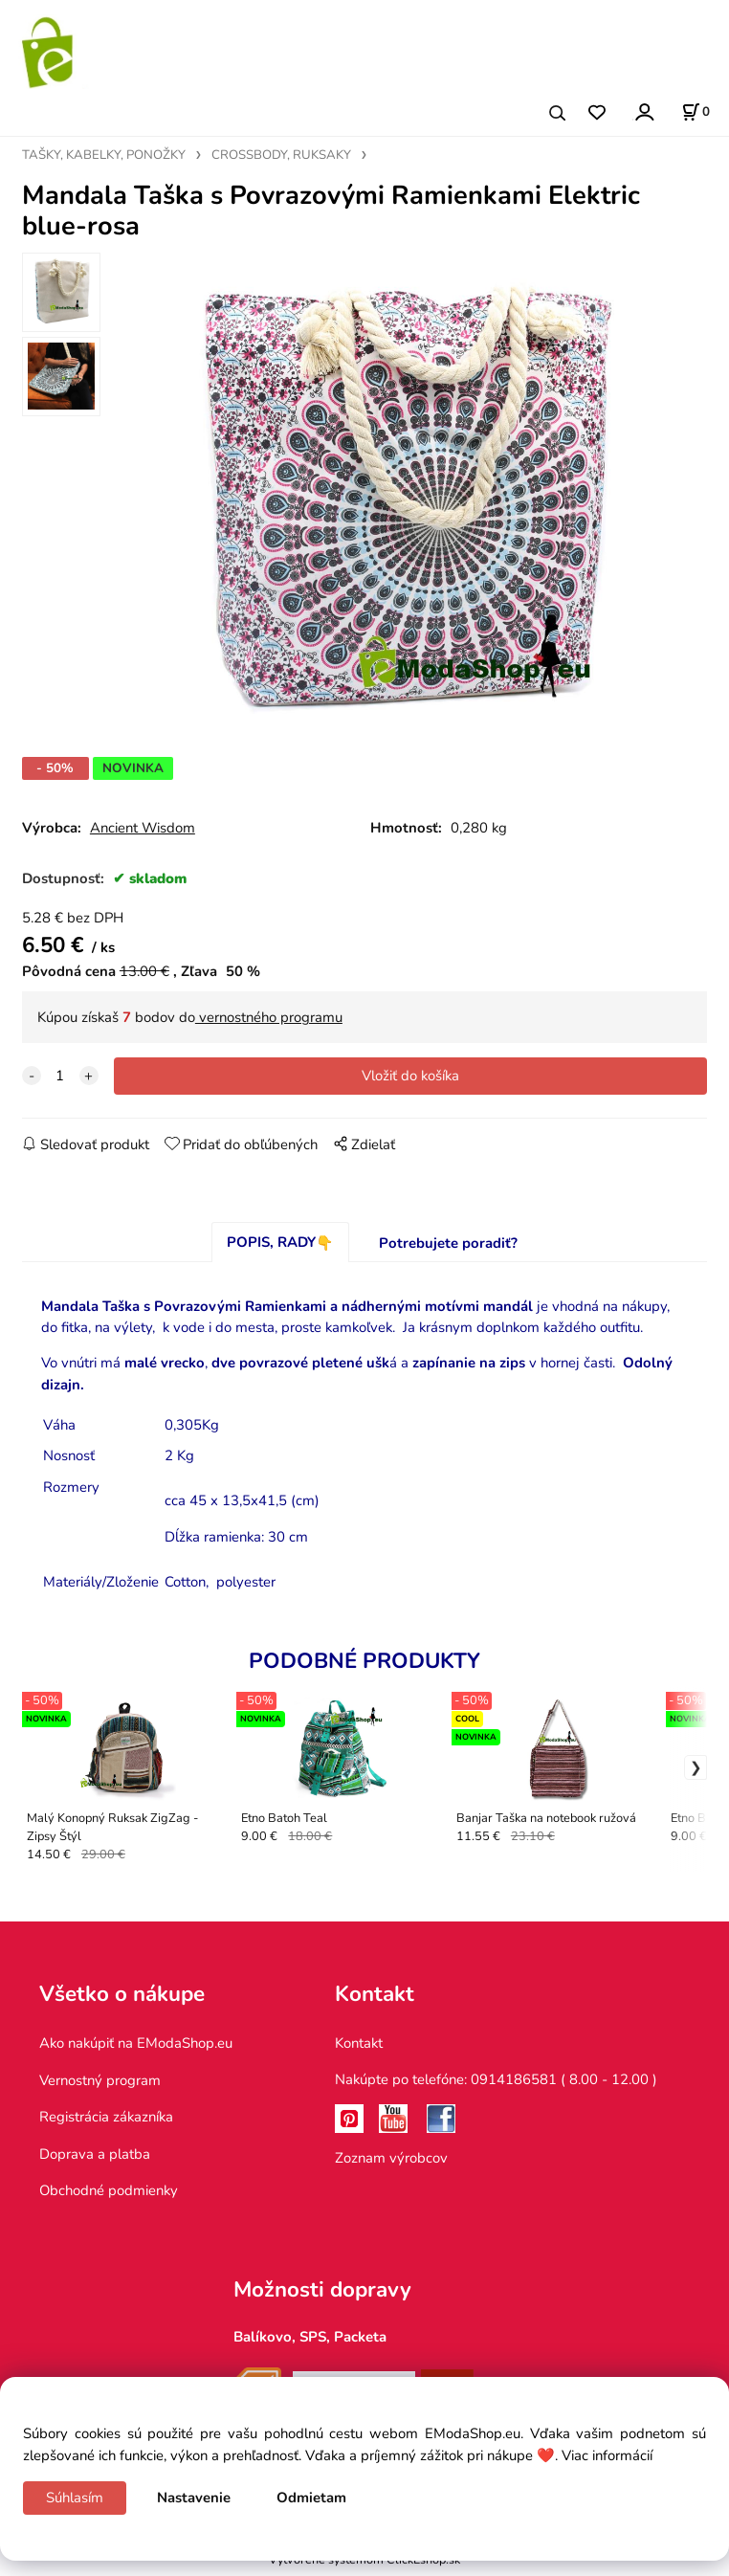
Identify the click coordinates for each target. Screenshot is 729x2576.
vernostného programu (268, 1023)
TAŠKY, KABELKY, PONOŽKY (104, 155)
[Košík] (695, 112)
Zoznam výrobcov (391, 2164)
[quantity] (60, 1082)
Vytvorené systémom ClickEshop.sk (364, 2566)
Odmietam (311, 2497)
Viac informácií (607, 2455)
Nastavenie (194, 2497)
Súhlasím (74, 2497)
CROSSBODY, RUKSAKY (281, 155)
